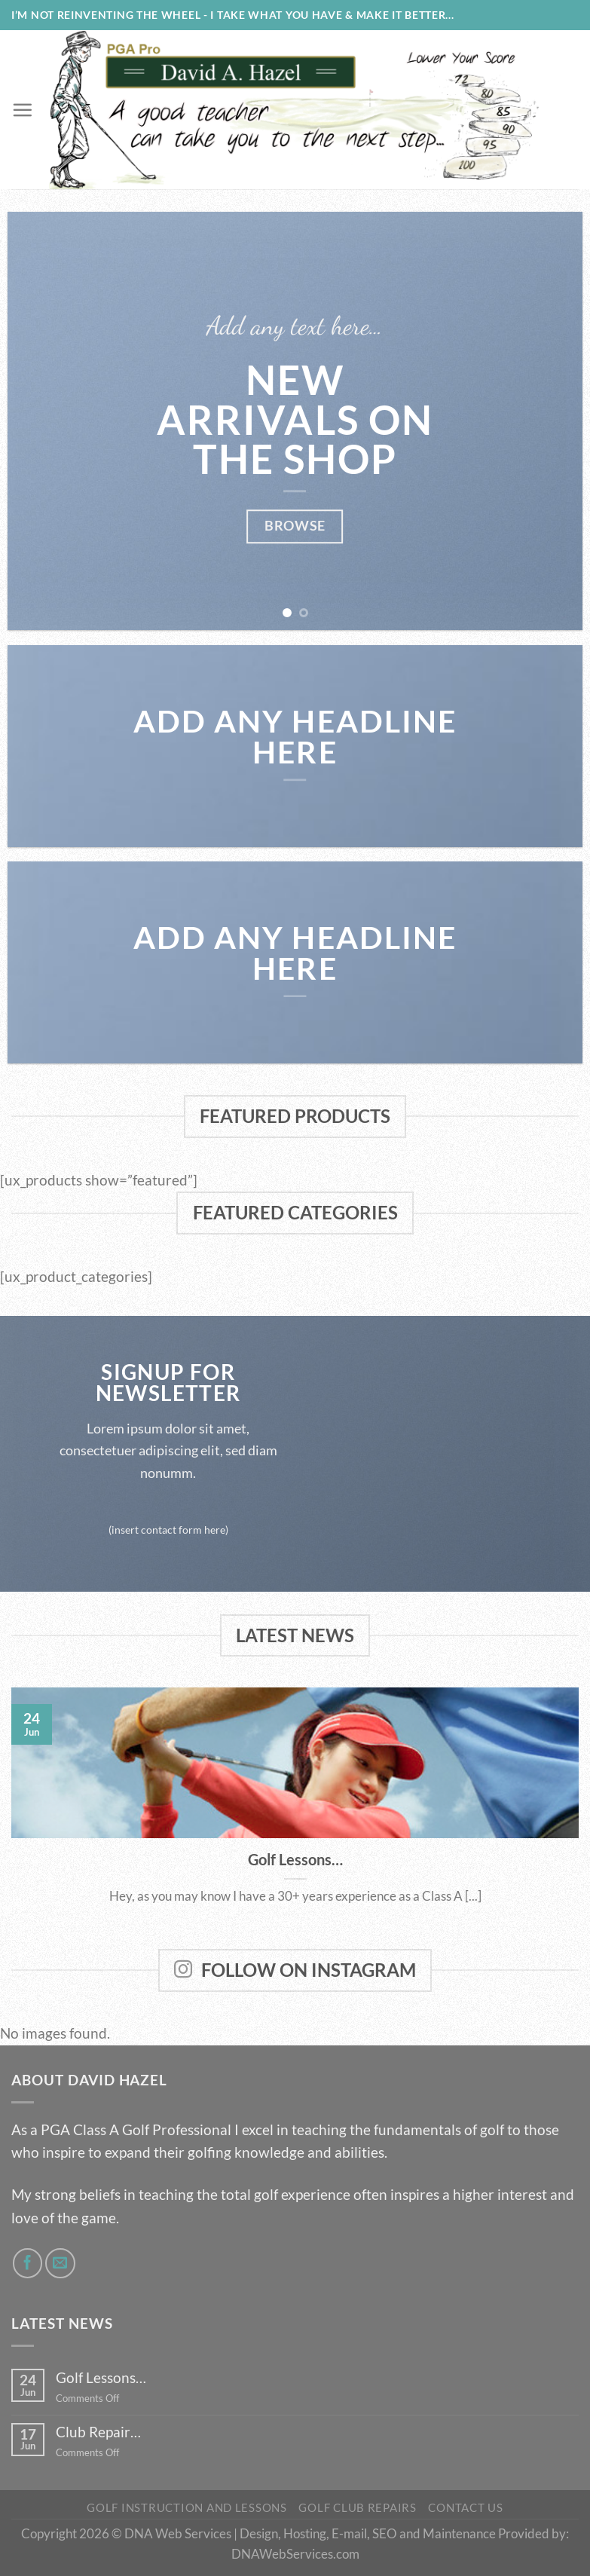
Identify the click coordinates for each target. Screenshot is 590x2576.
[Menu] (22, 109)
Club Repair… (98, 2431)
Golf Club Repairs (357, 2507)
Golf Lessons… (295, 1859)
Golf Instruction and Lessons (187, 2507)
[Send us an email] (60, 2263)
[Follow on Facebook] (28, 2263)
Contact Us (465, 2507)
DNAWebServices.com (295, 2554)
